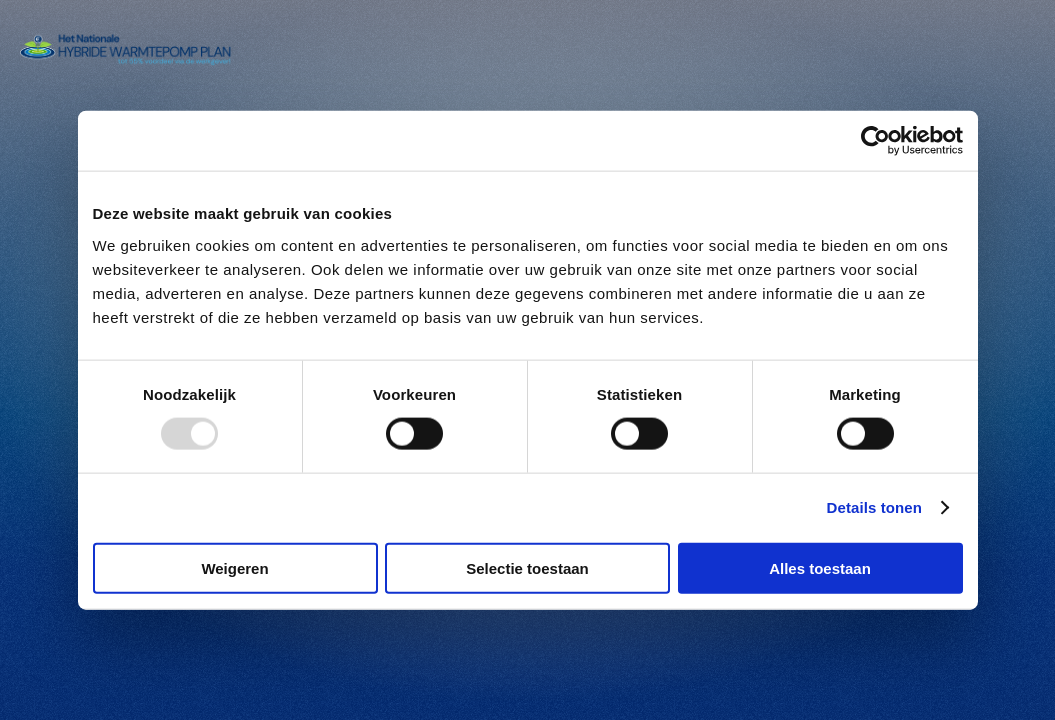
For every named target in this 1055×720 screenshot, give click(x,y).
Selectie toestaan (527, 567)
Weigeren (234, 567)
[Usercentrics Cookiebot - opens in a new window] (875, 141)
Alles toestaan (820, 567)
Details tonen (874, 507)
